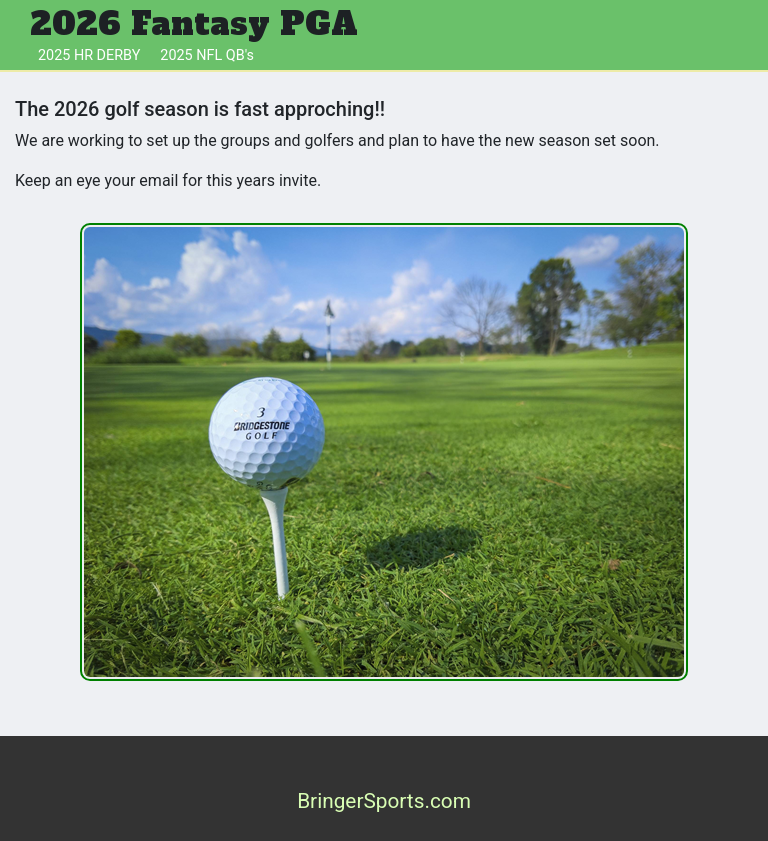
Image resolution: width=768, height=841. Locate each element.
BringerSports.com (384, 801)
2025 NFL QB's (207, 55)
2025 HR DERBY (89, 55)
